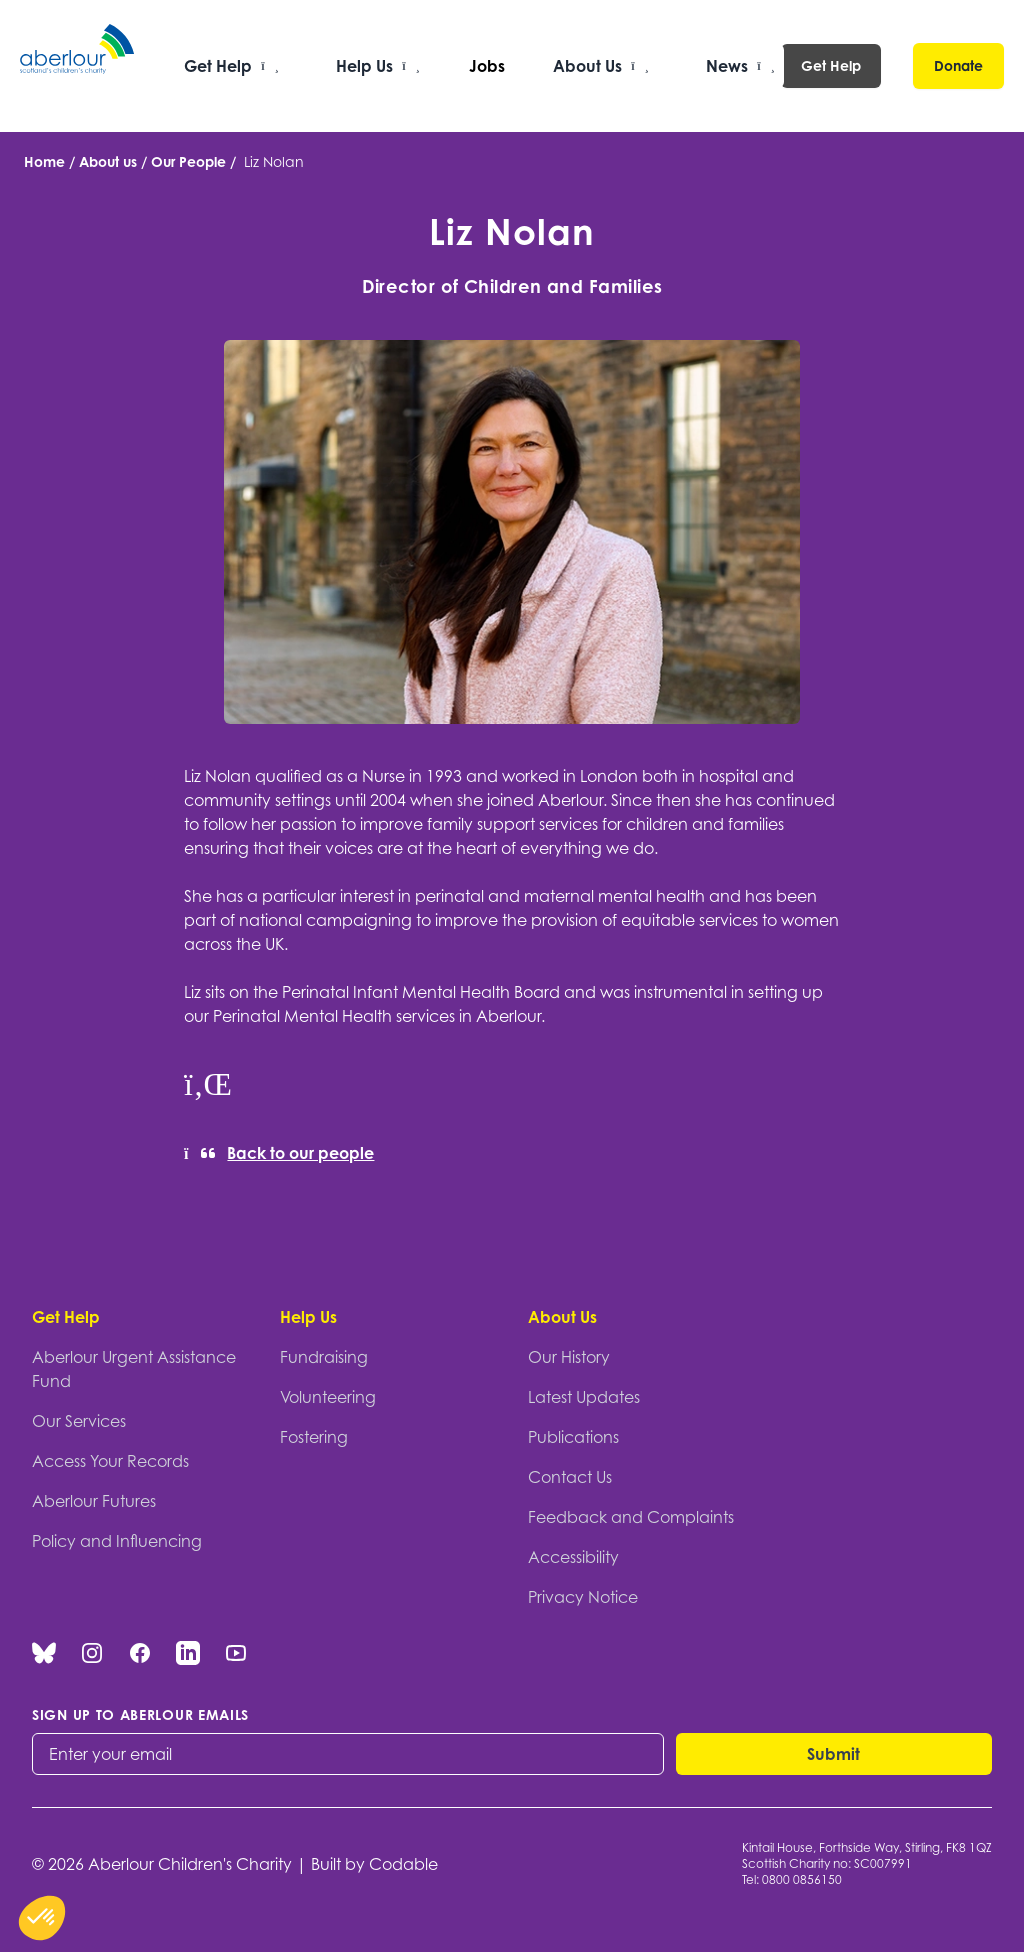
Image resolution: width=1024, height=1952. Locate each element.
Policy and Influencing (117, 1541)
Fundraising (324, 1357)
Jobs (487, 66)
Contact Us (570, 1477)
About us (108, 161)
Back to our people (279, 1153)
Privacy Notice (583, 1597)
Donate (958, 65)
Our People (188, 161)
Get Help (831, 65)
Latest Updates (584, 1397)
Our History (569, 1357)
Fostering (314, 1437)
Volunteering (328, 1397)
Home (44, 161)
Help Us (308, 1317)
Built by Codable (374, 1864)
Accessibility (573, 1557)
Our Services (79, 1421)
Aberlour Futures (94, 1501)
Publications (573, 1437)
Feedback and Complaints (631, 1517)
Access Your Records (110, 1461)
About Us (562, 1317)
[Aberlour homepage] (78, 66)
